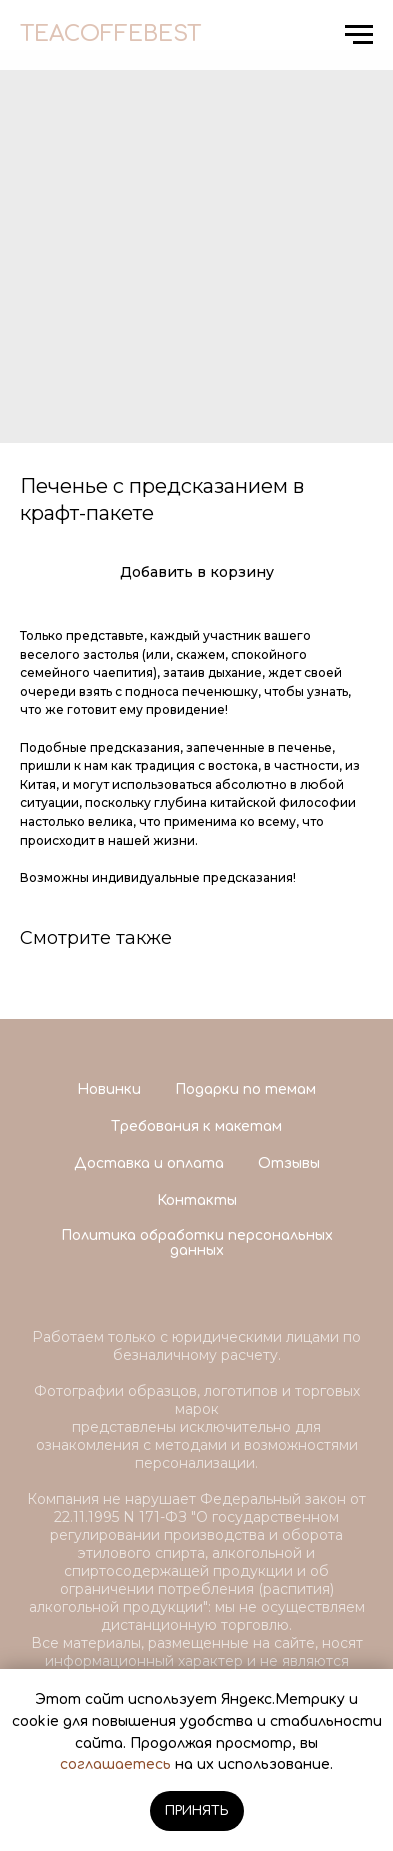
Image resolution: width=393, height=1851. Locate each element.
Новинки (109, 1089)
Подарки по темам (245, 1089)
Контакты (197, 1200)
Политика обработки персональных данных (197, 1243)
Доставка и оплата (149, 1163)
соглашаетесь (115, 1764)
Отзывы (289, 1163)
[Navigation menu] (359, 35)
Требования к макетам (196, 1126)
